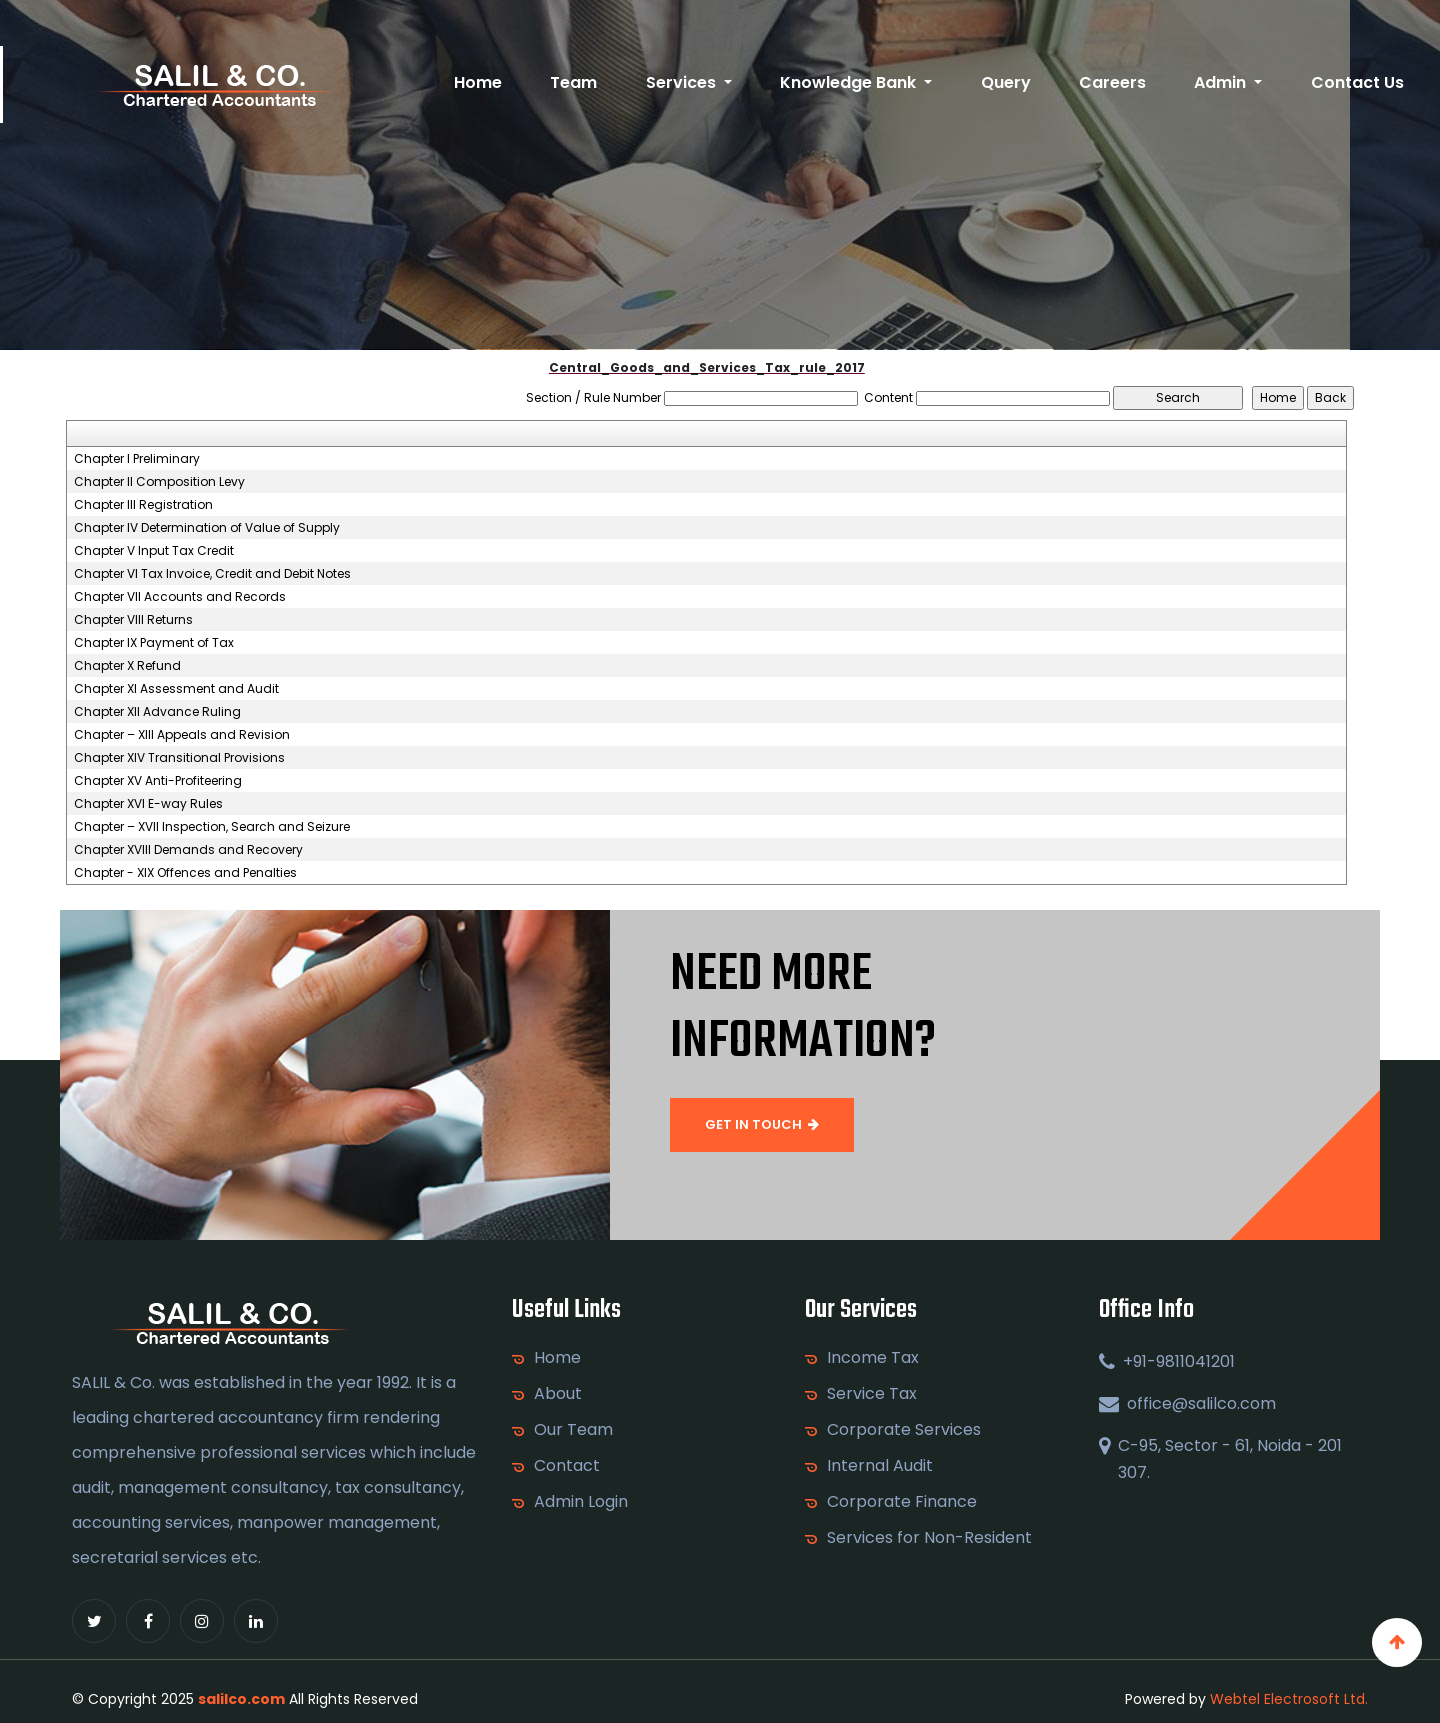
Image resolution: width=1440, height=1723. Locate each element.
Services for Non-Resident (929, 1538)
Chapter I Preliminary (137, 459)
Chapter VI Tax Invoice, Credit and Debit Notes (212, 574)
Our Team (573, 1430)
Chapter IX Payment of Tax (154, 643)
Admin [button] (1222, 82)
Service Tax (872, 1394)
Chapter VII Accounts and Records (180, 597)
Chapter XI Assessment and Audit (176, 689)
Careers (1112, 82)
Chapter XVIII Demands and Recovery (188, 850)
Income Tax (873, 1358)
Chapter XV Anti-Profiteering (158, 781)
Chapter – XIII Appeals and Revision (182, 735)
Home (478, 82)
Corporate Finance (902, 1502)
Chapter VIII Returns (133, 620)
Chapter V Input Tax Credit (154, 551)
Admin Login (581, 1502)
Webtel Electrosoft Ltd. (1289, 1699)
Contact (567, 1466)
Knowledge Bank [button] (850, 82)
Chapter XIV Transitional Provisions (179, 758)
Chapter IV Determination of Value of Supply (207, 528)
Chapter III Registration (143, 505)
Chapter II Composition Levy (159, 482)
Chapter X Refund (127, 666)
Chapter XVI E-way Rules (148, 804)
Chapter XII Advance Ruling (157, 712)
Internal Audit (880, 1466)
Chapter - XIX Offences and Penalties (185, 873)
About (558, 1394)
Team (573, 82)
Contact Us (1357, 82)
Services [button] (683, 82)
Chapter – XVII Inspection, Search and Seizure (212, 827)
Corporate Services (904, 1430)
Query (1006, 82)
